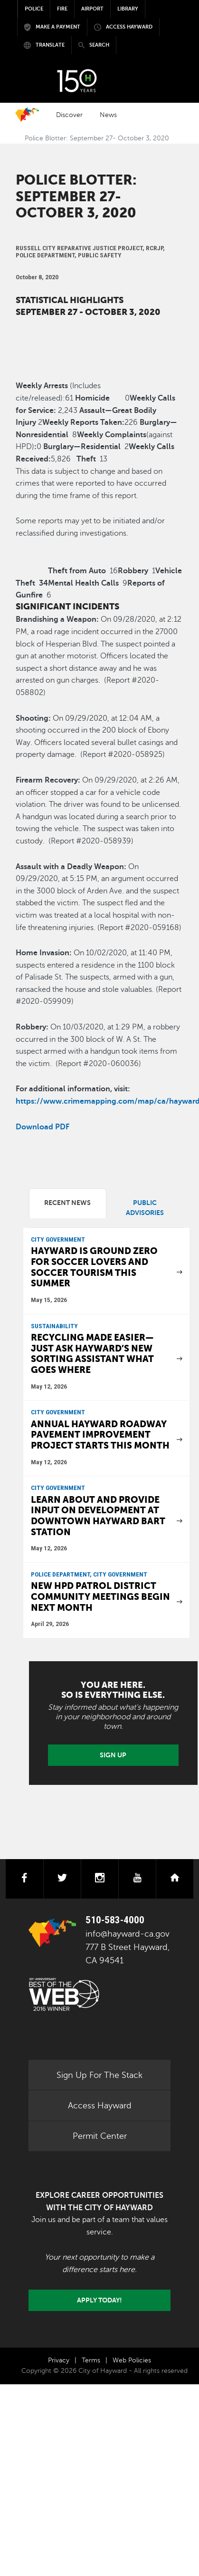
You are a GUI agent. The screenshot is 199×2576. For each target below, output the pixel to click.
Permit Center (100, 2136)
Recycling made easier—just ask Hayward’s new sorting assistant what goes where (92, 1353)
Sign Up (113, 1755)
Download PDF (42, 1127)
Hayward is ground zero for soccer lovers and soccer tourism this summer (94, 1267)
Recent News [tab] (67, 1202)
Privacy (58, 2360)
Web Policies (132, 2360)
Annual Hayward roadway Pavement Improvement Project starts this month (100, 1434)
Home (27, 115)
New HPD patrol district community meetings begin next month (100, 1596)
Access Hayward (100, 2105)
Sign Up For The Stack (99, 2075)
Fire (62, 9)
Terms (91, 2360)
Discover (69, 114)
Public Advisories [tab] (145, 1207)
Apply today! (99, 2300)
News (108, 114)
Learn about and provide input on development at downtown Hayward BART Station (98, 1516)
